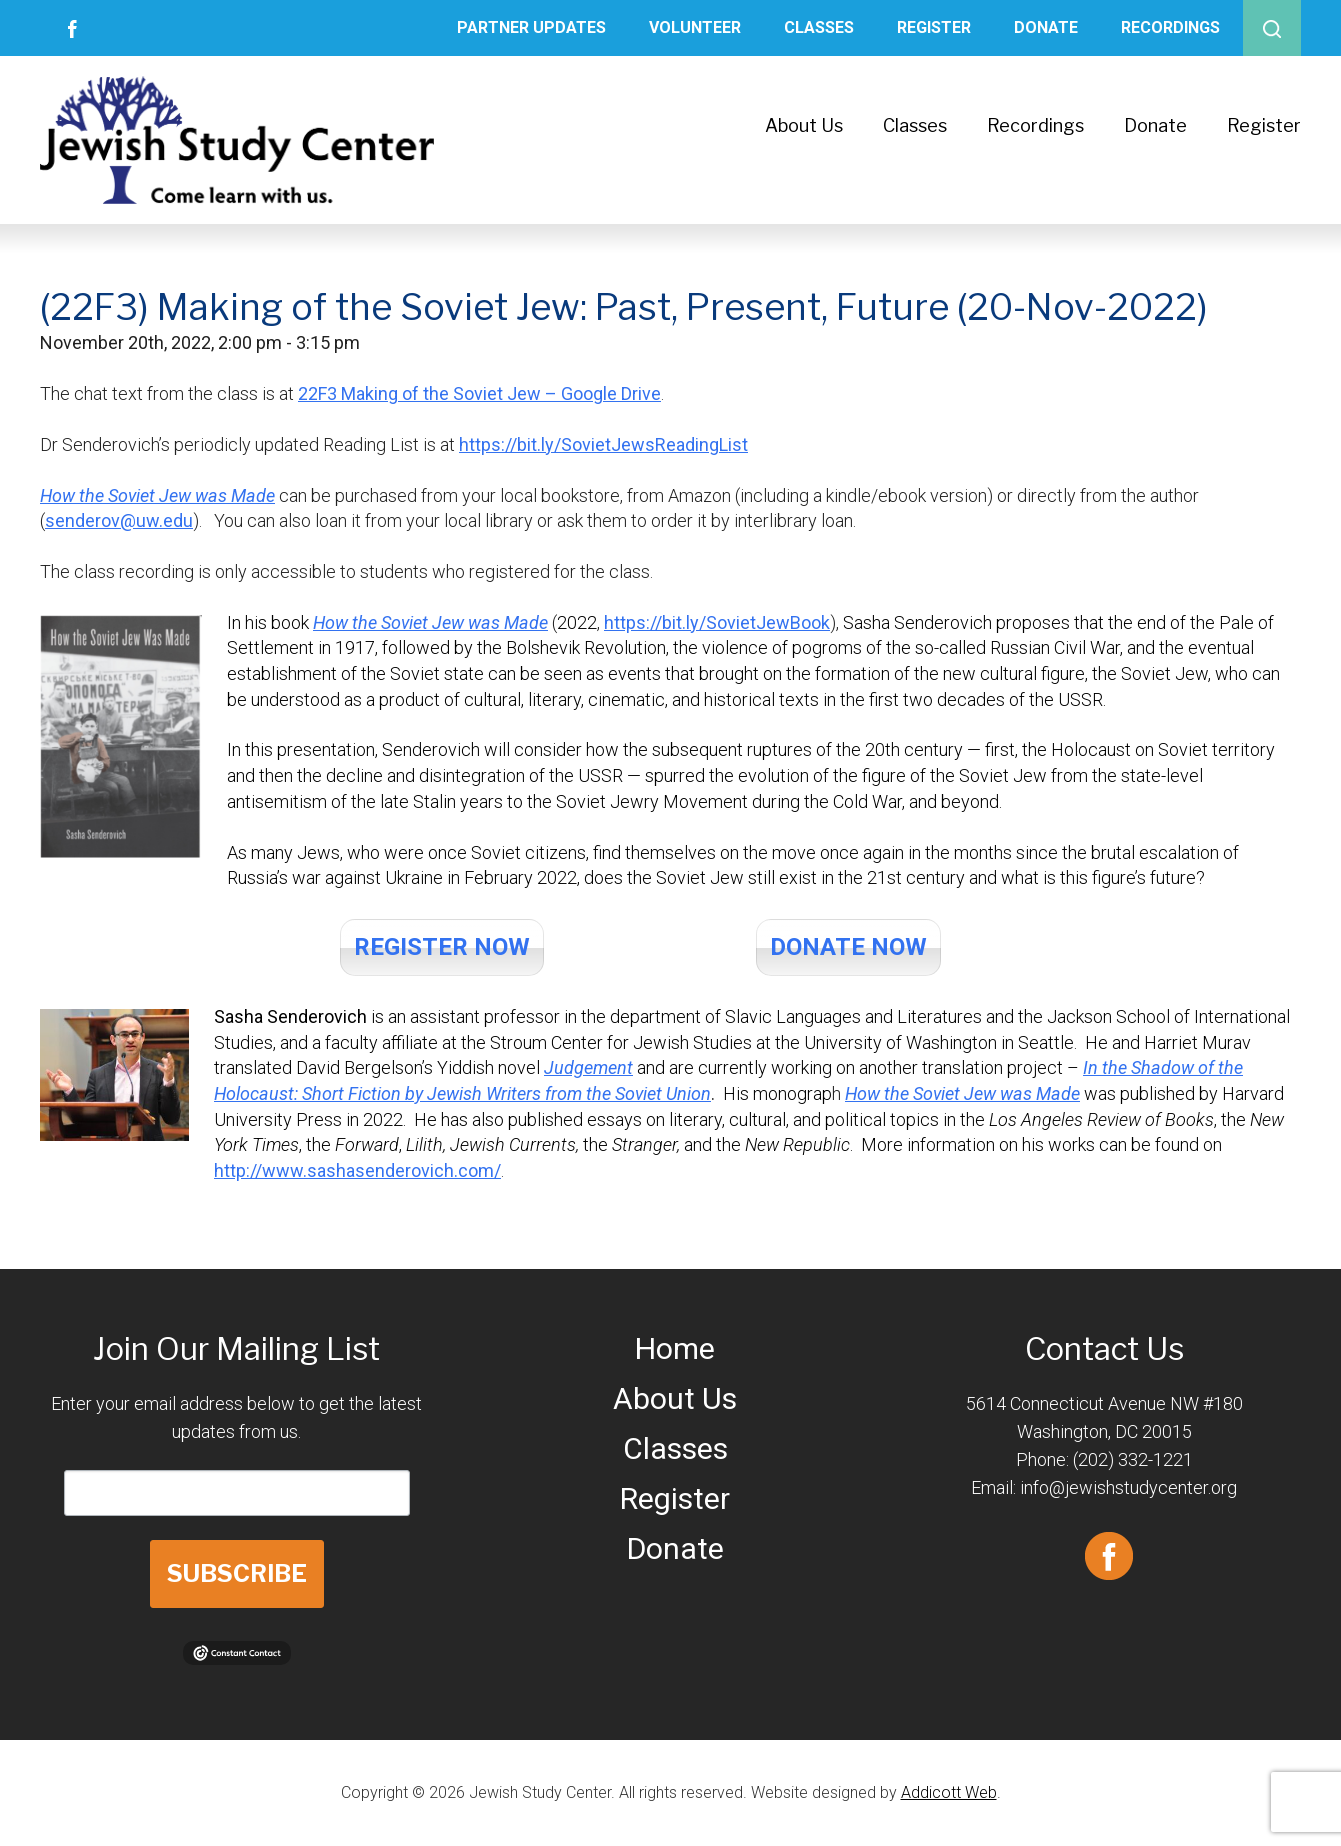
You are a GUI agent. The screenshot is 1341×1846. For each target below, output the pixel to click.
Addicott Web (949, 1792)
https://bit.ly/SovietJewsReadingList (603, 444)
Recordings (1170, 27)
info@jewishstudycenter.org (1128, 1487)
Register (934, 27)
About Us (804, 125)
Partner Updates (531, 27)
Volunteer (695, 27)
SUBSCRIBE (237, 1573)
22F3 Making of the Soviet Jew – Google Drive (479, 393)
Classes (819, 27)
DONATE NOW (848, 947)
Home (675, 1348)
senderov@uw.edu (119, 520)
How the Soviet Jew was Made (157, 495)
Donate (1046, 27)
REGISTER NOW (442, 947)
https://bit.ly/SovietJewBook (717, 622)
